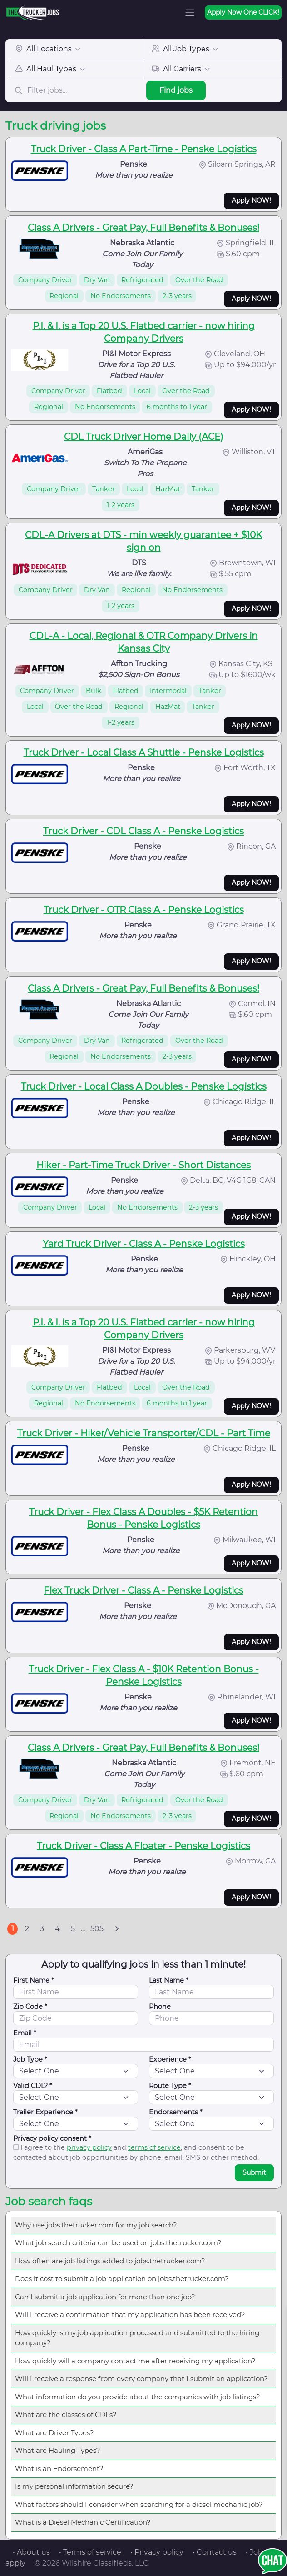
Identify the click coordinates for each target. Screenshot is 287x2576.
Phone (160, 2007)
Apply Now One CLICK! (243, 12)
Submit (254, 2172)
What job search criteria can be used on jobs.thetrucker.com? (118, 2242)
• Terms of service (90, 2552)
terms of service (154, 2147)
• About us (31, 2552)
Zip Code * (30, 2007)
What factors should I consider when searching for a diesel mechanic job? (139, 2504)
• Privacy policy (156, 2552)
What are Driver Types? (54, 2432)
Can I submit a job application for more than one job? (105, 2296)
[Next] (116, 1929)
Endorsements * (176, 2112)
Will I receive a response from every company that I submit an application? (141, 2378)
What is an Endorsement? (59, 2468)
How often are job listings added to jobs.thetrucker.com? (110, 2261)
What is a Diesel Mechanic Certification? (83, 2522)
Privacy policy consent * (52, 2138)
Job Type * (30, 2059)
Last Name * (168, 1980)
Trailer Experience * (45, 2112)
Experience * (170, 2059)
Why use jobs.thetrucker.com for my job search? (96, 2225)
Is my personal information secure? (74, 2486)
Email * (24, 2033)
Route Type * (170, 2086)
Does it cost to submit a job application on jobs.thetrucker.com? (122, 2278)
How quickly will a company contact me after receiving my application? (135, 2361)
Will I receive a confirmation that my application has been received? (130, 2314)
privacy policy (89, 2147)
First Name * (33, 1980)
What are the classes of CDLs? (66, 2414)
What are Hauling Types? (57, 2450)
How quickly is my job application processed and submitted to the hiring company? (137, 2337)
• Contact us (215, 2552)
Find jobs (176, 90)
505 (97, 1928)
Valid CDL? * (32, 2086)
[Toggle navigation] (189, 12)
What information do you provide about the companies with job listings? (137, 2396)
